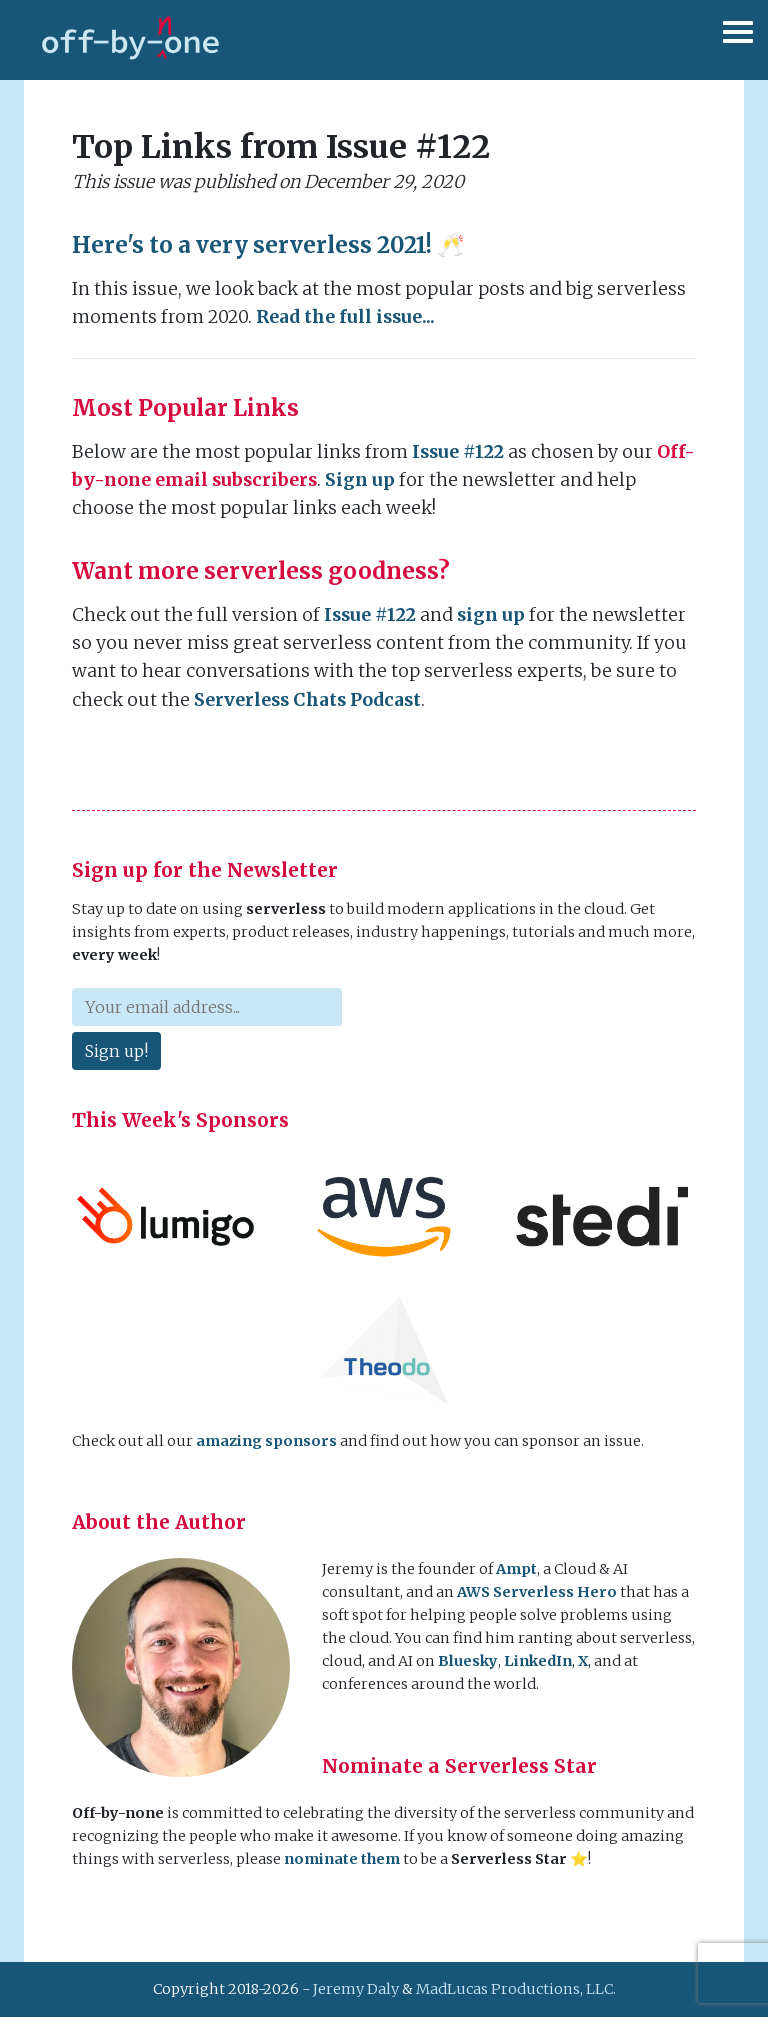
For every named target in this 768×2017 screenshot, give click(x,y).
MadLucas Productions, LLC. (516, 1989)
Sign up (360, 480)
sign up (491, 615)
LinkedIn (538, 1661)
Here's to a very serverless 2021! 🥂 (268, 245)
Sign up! (116, 1051)
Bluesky (468, 1661)
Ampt (516, 1569)
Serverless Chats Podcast (307, 700)
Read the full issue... (345, 317)
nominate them (342, 1859)
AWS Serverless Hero (537, 1592)
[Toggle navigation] (733, 40)
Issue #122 (458, 452)
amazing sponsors (266, 1441)
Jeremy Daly (356, 1989)
